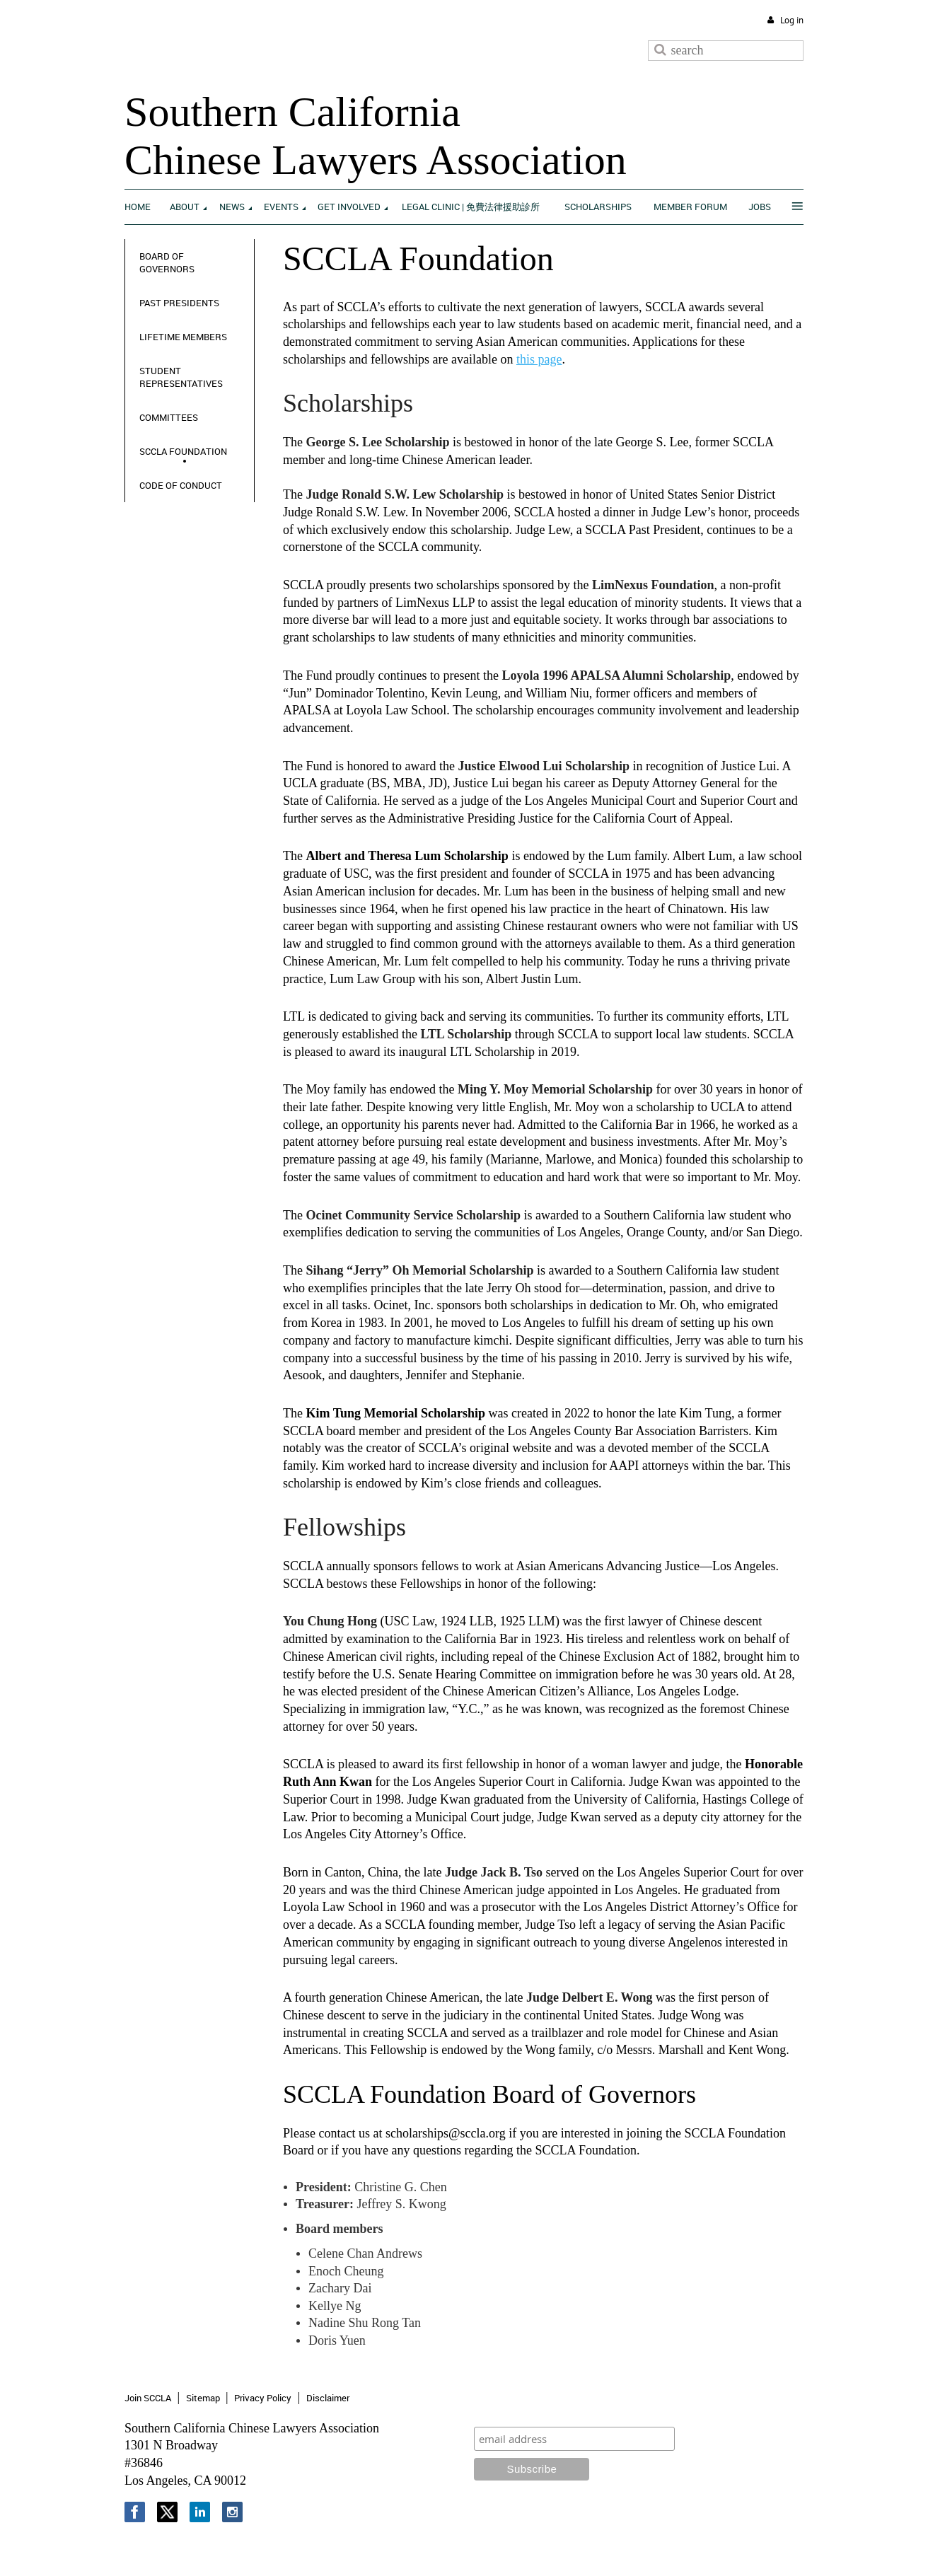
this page (539, 359)
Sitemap (203, 2397)
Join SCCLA (147, 2397)
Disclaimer (327, 2397)
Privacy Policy (262, 2397)
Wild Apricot (687, 2548)
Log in (792, 20)
